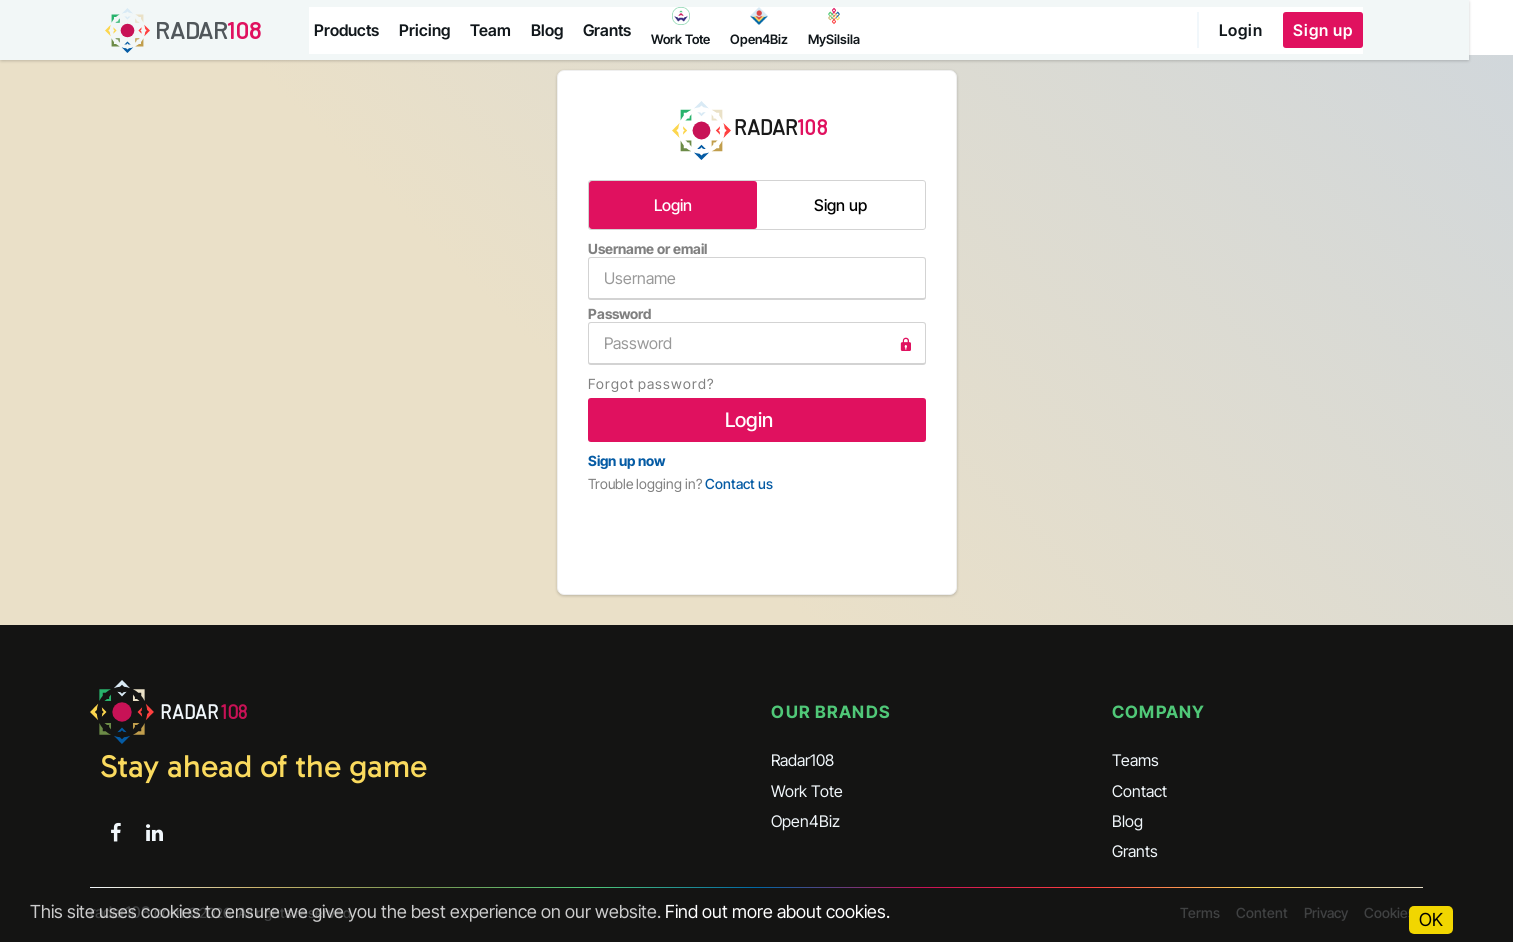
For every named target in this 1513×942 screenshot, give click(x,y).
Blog (550, 30)
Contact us (739, 483)
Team (493, 30)
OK (1431, 919)
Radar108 (802, 760)
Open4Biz (805, 821)
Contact (1139, 790)
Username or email (757, 270)
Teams (1135, 760)
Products (349, 30)
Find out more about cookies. (777, 911)
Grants (610, 30)
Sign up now (626, 460)
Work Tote (807, 790)
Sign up (1365, 30)
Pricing (427, 30)
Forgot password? (651, 383)
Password (757, 335)
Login (1283, 30)
